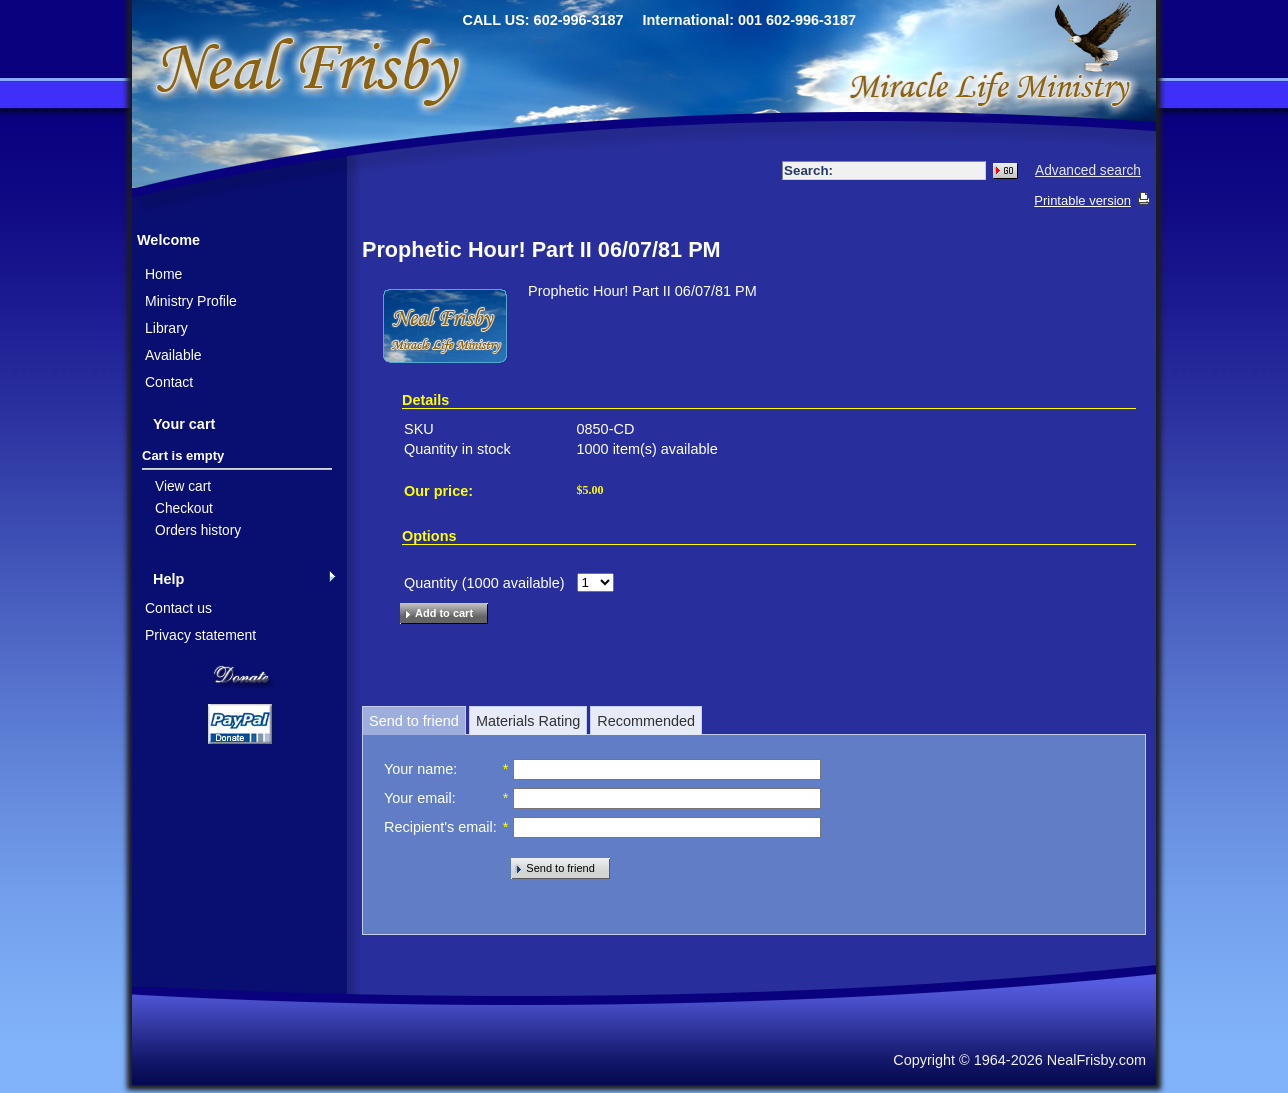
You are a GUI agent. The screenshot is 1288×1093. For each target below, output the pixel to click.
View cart (183, 486)
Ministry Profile (191, 301)
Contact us (178, 608)
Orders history (198, 530)
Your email (418, 798)
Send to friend (414, 721)
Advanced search (1088, 170)
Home (163, 274)
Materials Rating (528, 721)
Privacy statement (200, 635)
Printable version (1082, 200)
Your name (418, 769)
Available (173, 355)
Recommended (646, 721)
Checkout (184, 508)
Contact (169, 382)
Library (166, 328)
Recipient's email (438, 827)
